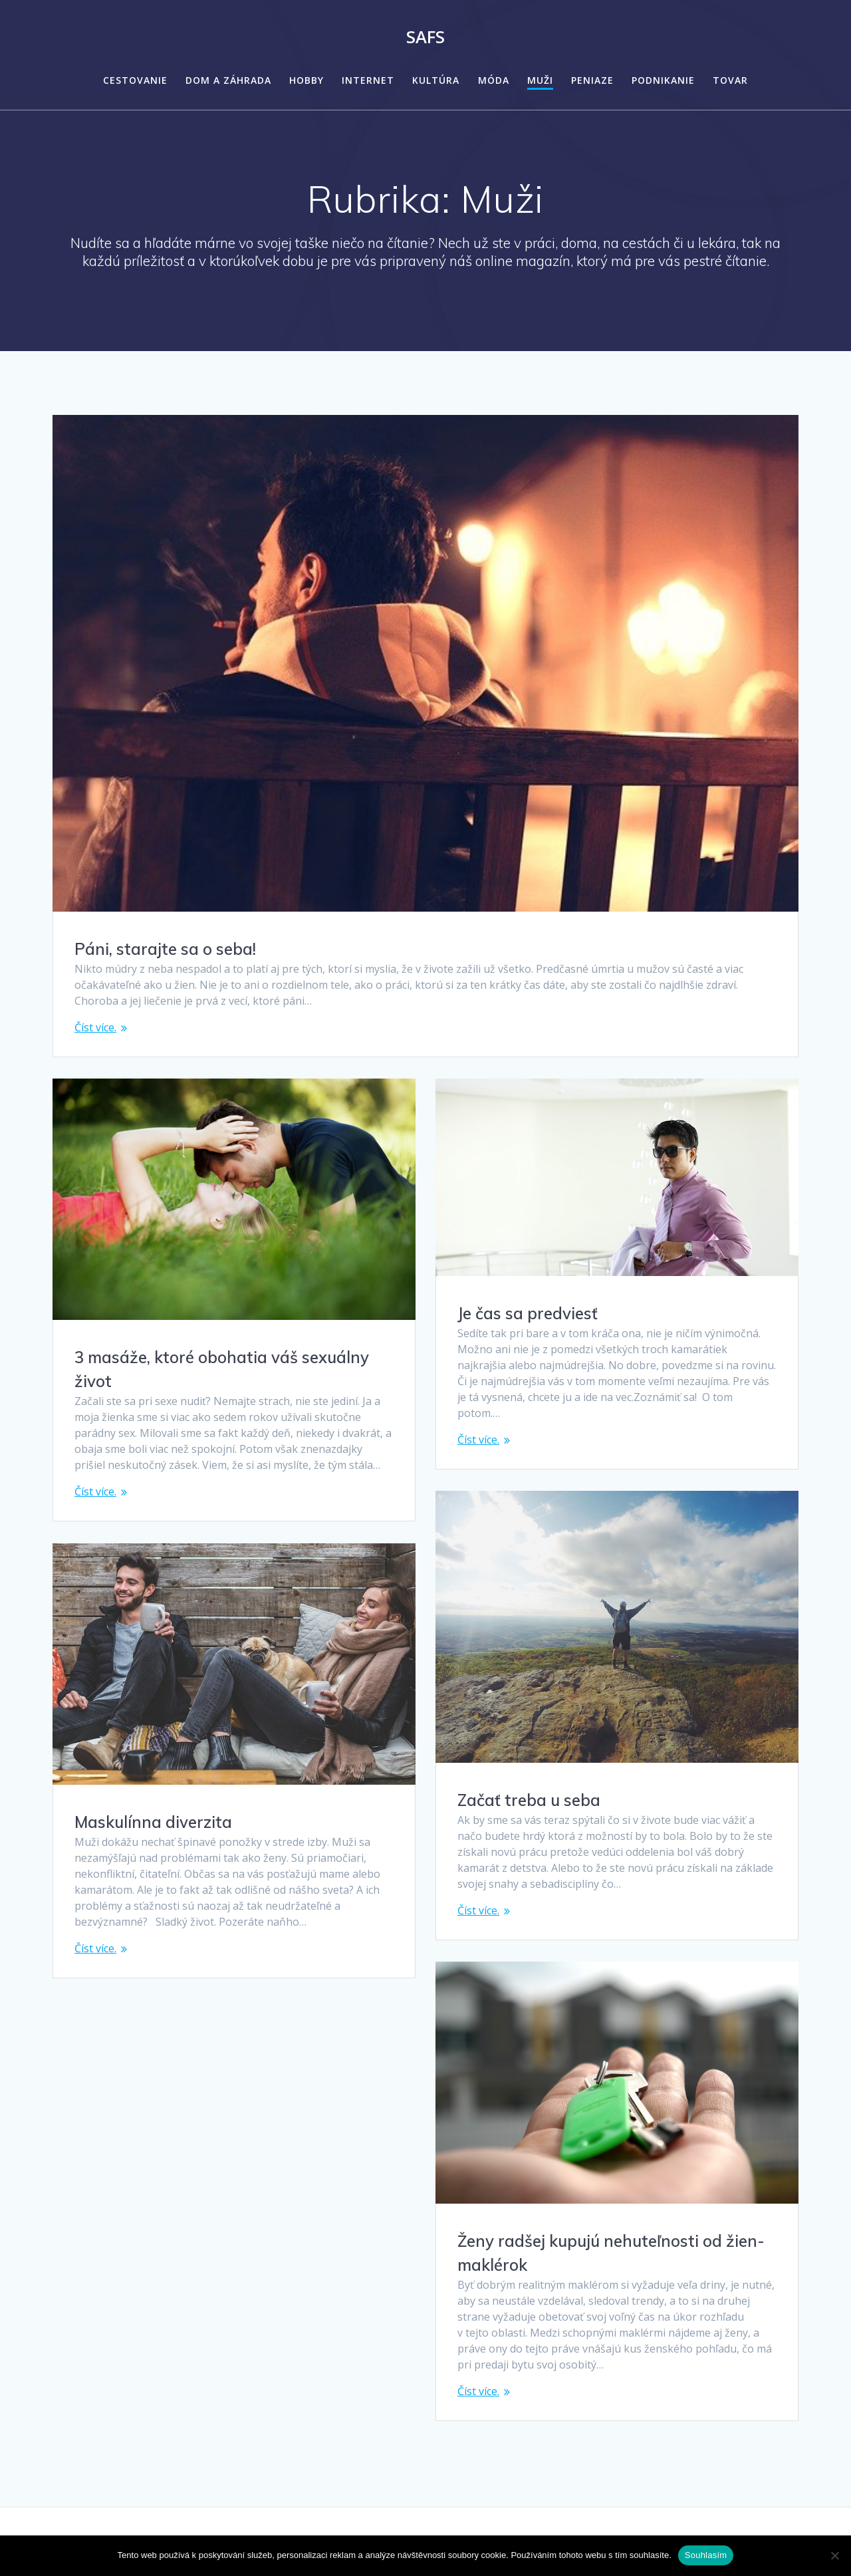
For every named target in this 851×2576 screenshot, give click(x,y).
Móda (493, 80)
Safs (425, 37)
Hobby (306, 80)
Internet (368, 80)
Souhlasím (706, 2555)
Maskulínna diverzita (153, 1822)
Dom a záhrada (228, 80)
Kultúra (435, 80)
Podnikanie (663, 80)
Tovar (730, 80)
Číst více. (95, 1027)
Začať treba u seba (528, 1800)
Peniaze (592, 80)
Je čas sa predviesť (527, 1313)
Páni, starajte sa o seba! (165, 949)
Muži (540, 80)
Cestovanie (135, 80)
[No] (834, 2555)
